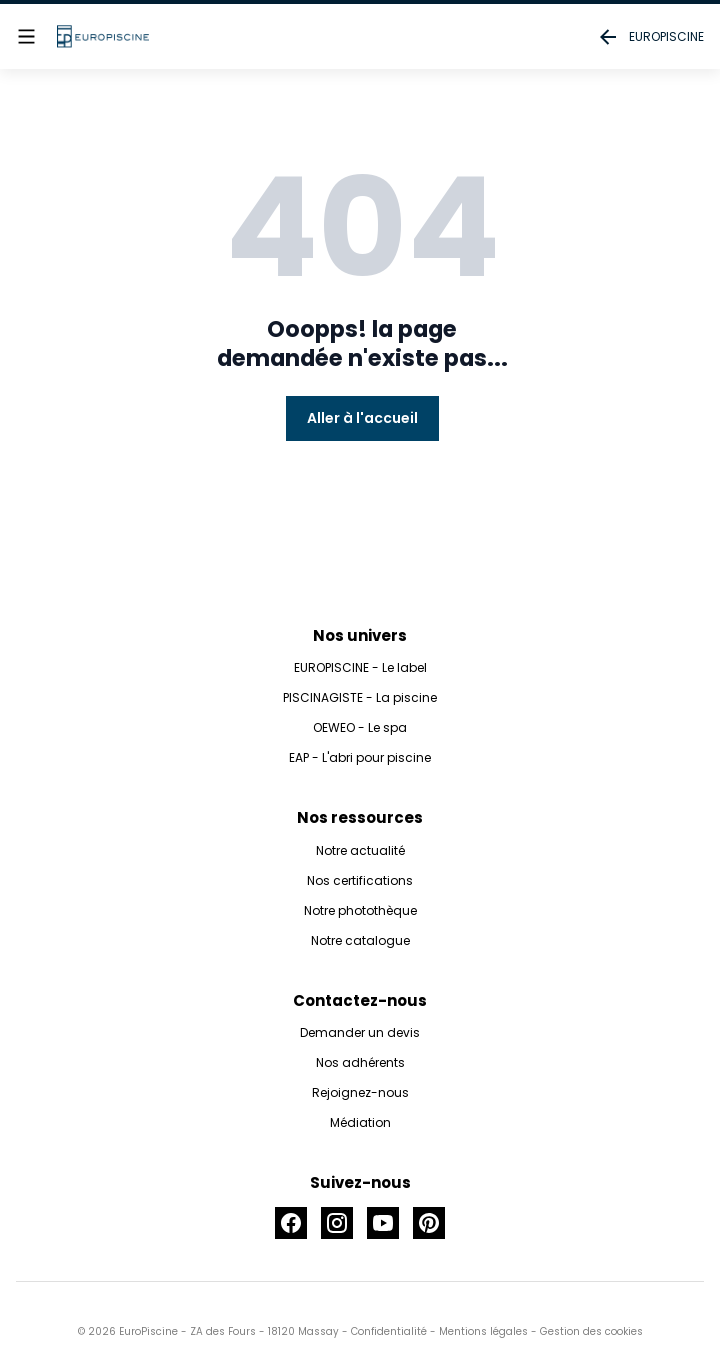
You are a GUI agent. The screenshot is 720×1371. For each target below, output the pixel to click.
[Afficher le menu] (26, 36)
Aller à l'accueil (362, 418)
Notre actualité (360, 850)
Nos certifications (360, 880)
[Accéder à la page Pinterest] (429, 1223)
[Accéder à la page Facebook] (291, 1223)
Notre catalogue (360, 940)
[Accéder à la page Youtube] (383, 1223)
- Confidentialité (383, 1331)
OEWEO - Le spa (360, 727)
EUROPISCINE (650, 37)
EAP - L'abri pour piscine (360, 757)
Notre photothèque (360, 910)
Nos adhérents (360, 1062)
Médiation (360, 1122)
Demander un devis (360, 1032)
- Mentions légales (477, 1331)
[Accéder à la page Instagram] (337, 1223)
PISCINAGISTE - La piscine (360, 697)
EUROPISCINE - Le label (360, 667)
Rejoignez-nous (360, 1092)
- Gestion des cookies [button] (585, 1331)
